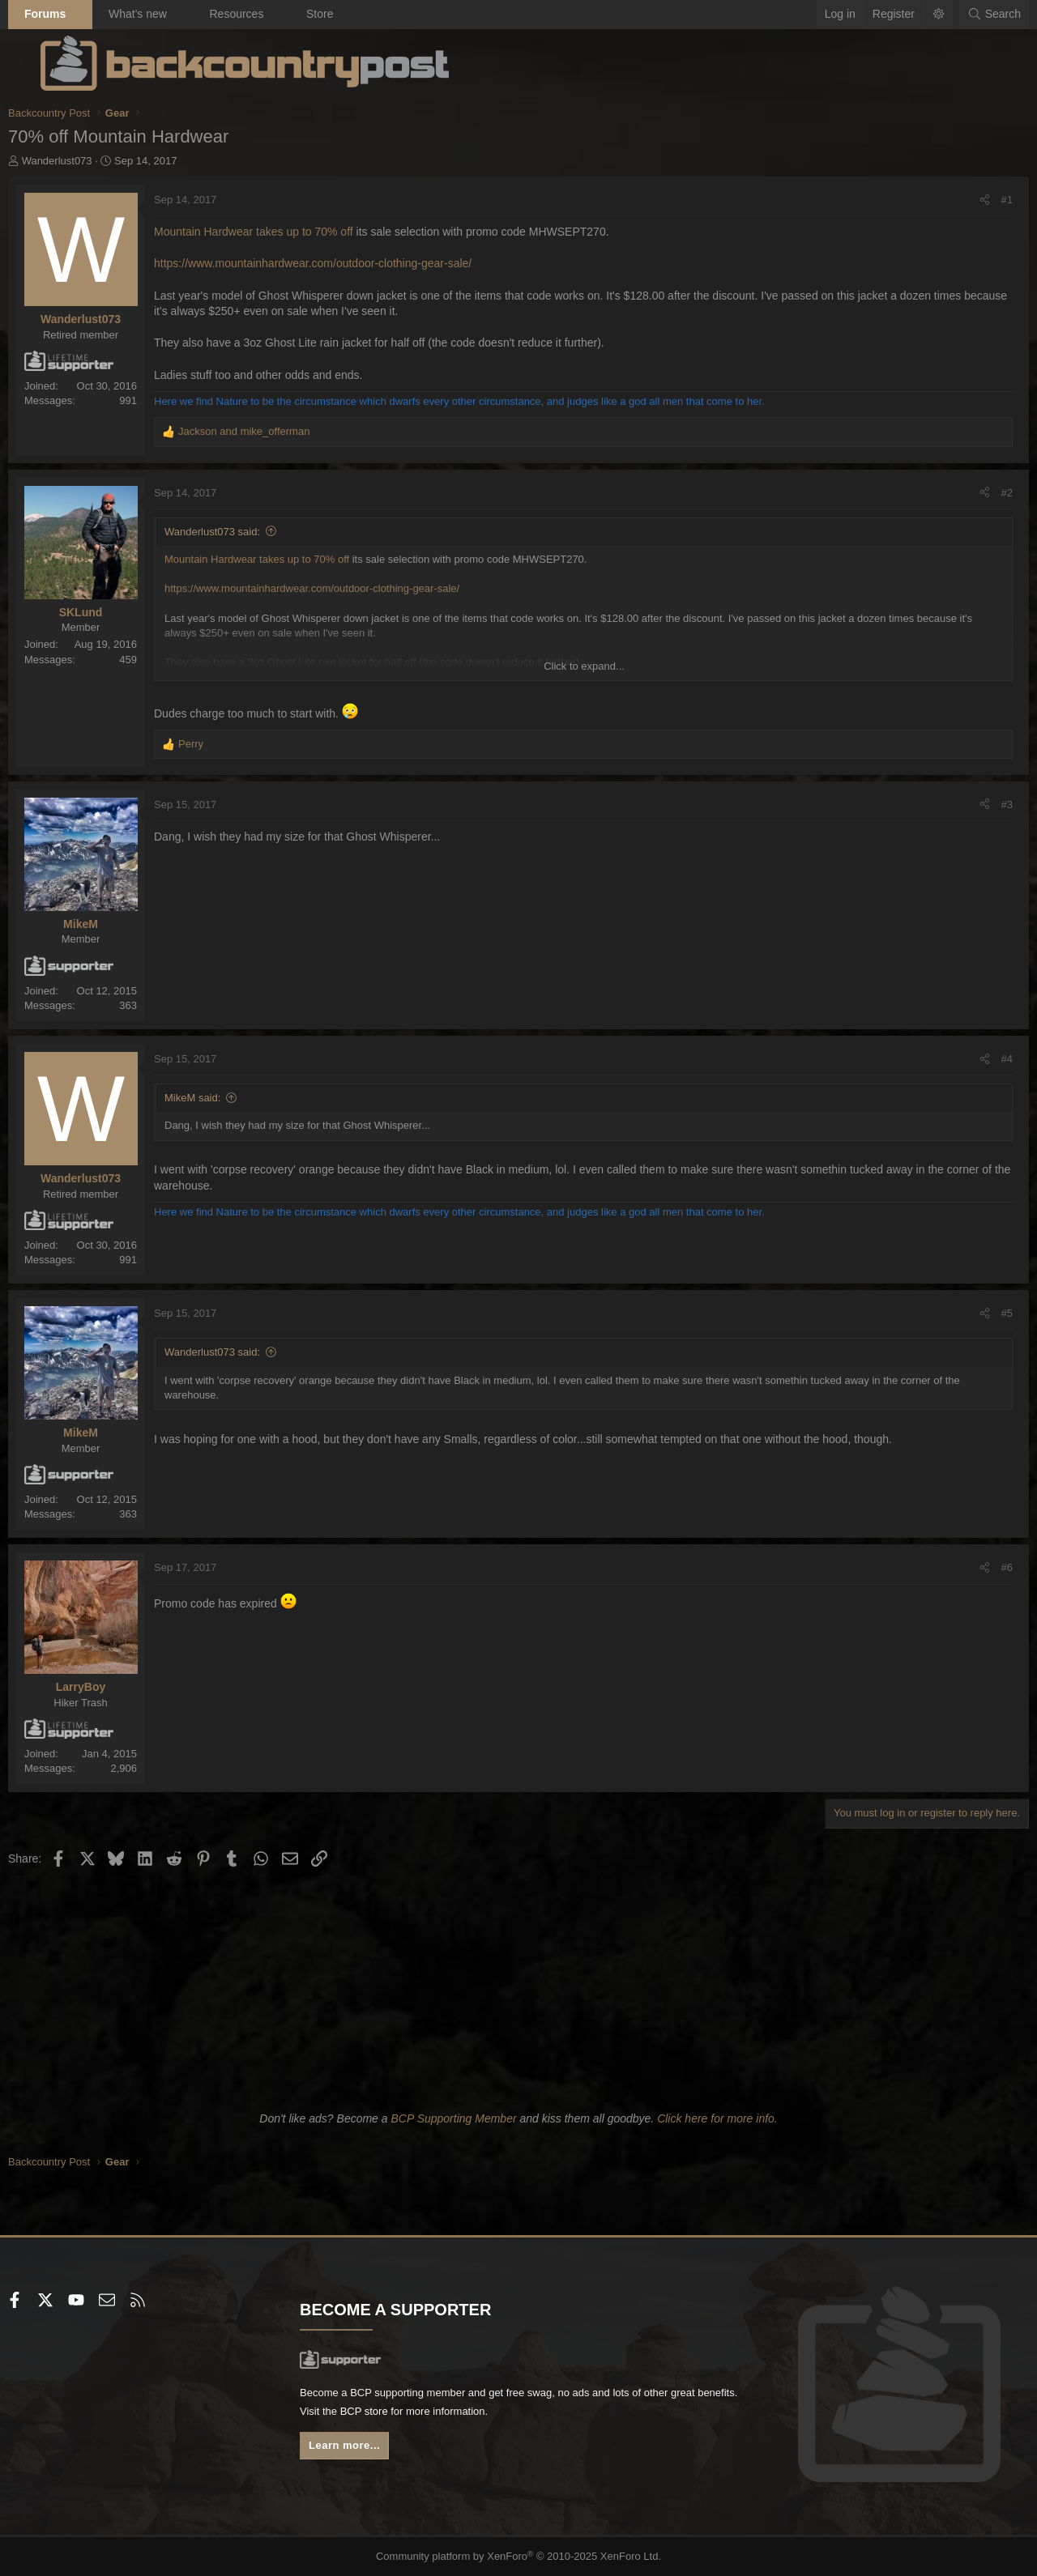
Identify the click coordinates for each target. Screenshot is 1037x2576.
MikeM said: (225, 1098)
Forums (77, 13)
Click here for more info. (717, 2118)
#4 (974, 1059)
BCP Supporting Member (453, 2118)
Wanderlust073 (89, 161)
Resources (268, 13)
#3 (974, 804)
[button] (112, 14)
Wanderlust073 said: (244, 532)
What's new (170, 13)
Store (352, 13)
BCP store (464, 2414)
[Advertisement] (518, 1986)
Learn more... (364, 2450)
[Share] (952, 200)
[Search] (961, 14)
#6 (974, 1567)
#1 (974, 200)
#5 (974, 1313)
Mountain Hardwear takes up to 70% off (287, 231)
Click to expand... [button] (584, 666)
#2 (974, 493)
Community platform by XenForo (519, 2556)
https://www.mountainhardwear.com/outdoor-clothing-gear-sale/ (345, 263)
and (276, 431)
